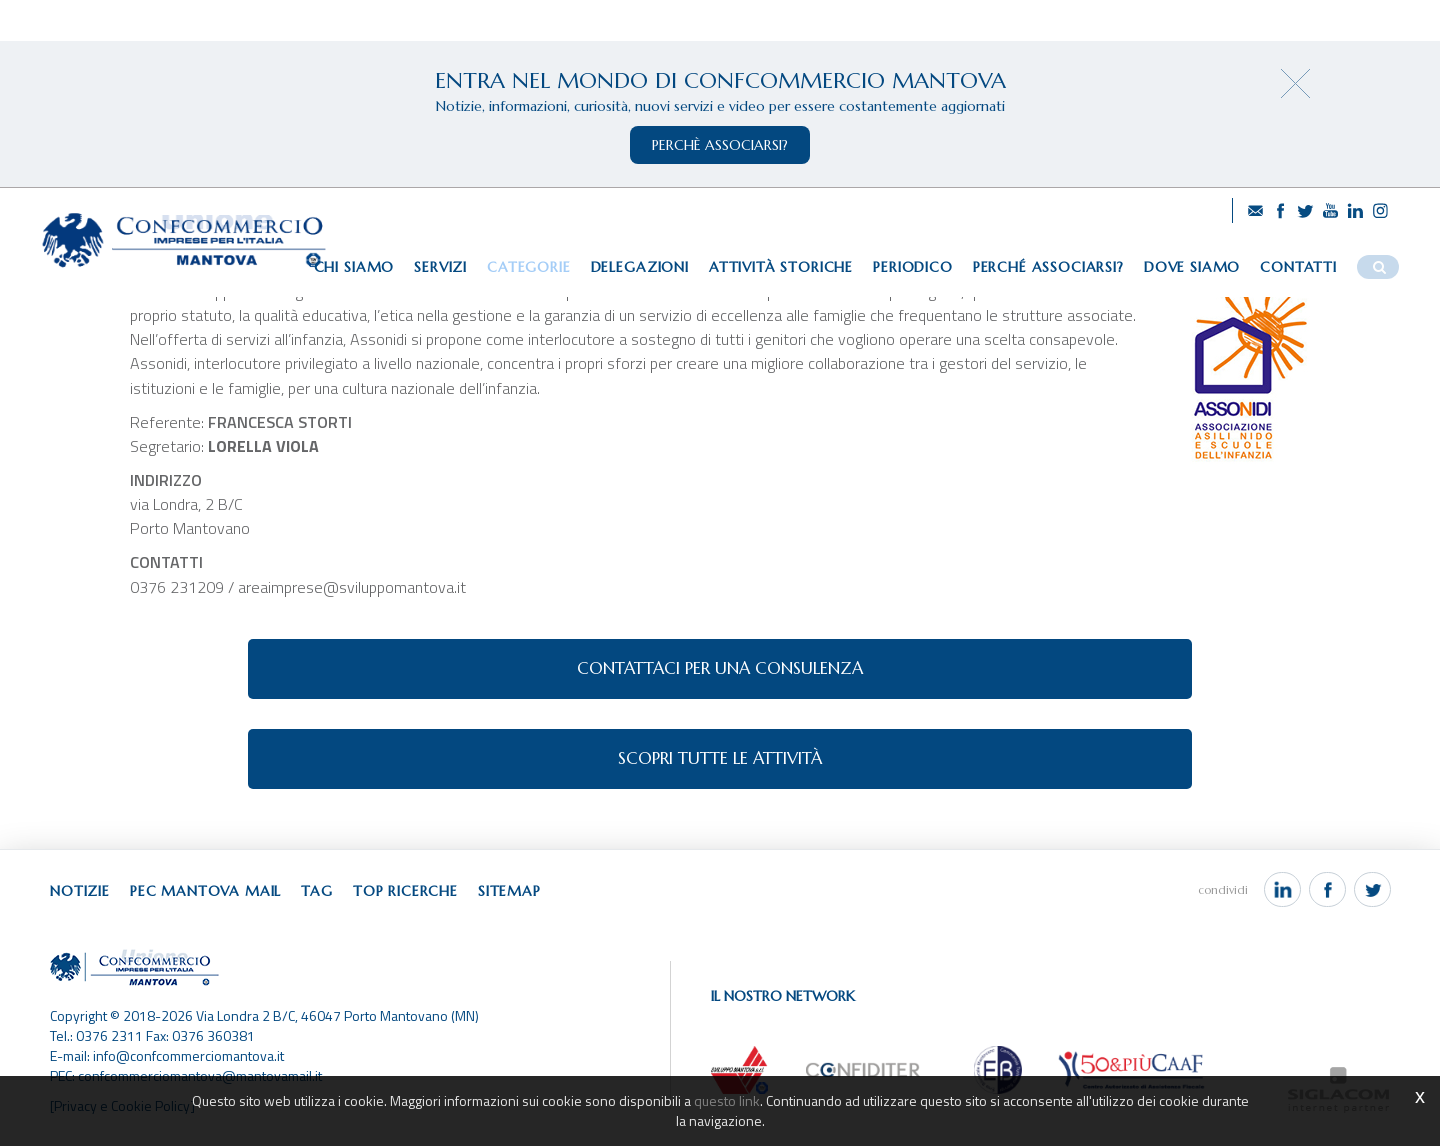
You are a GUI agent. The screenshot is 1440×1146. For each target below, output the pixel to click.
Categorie (529, 267)
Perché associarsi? (1048, 267)
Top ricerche (405, 891)
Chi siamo (354, 267)
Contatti (1298, 267)
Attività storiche (781, 267)
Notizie (80, 891)
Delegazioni (640, 267)
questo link (727, 1100)
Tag (317, 891)
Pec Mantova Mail (205, 891)
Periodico (913, 267)
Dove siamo (1192, 267)
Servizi (440, 267)
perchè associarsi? (720, 145)
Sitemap (509, 891)
